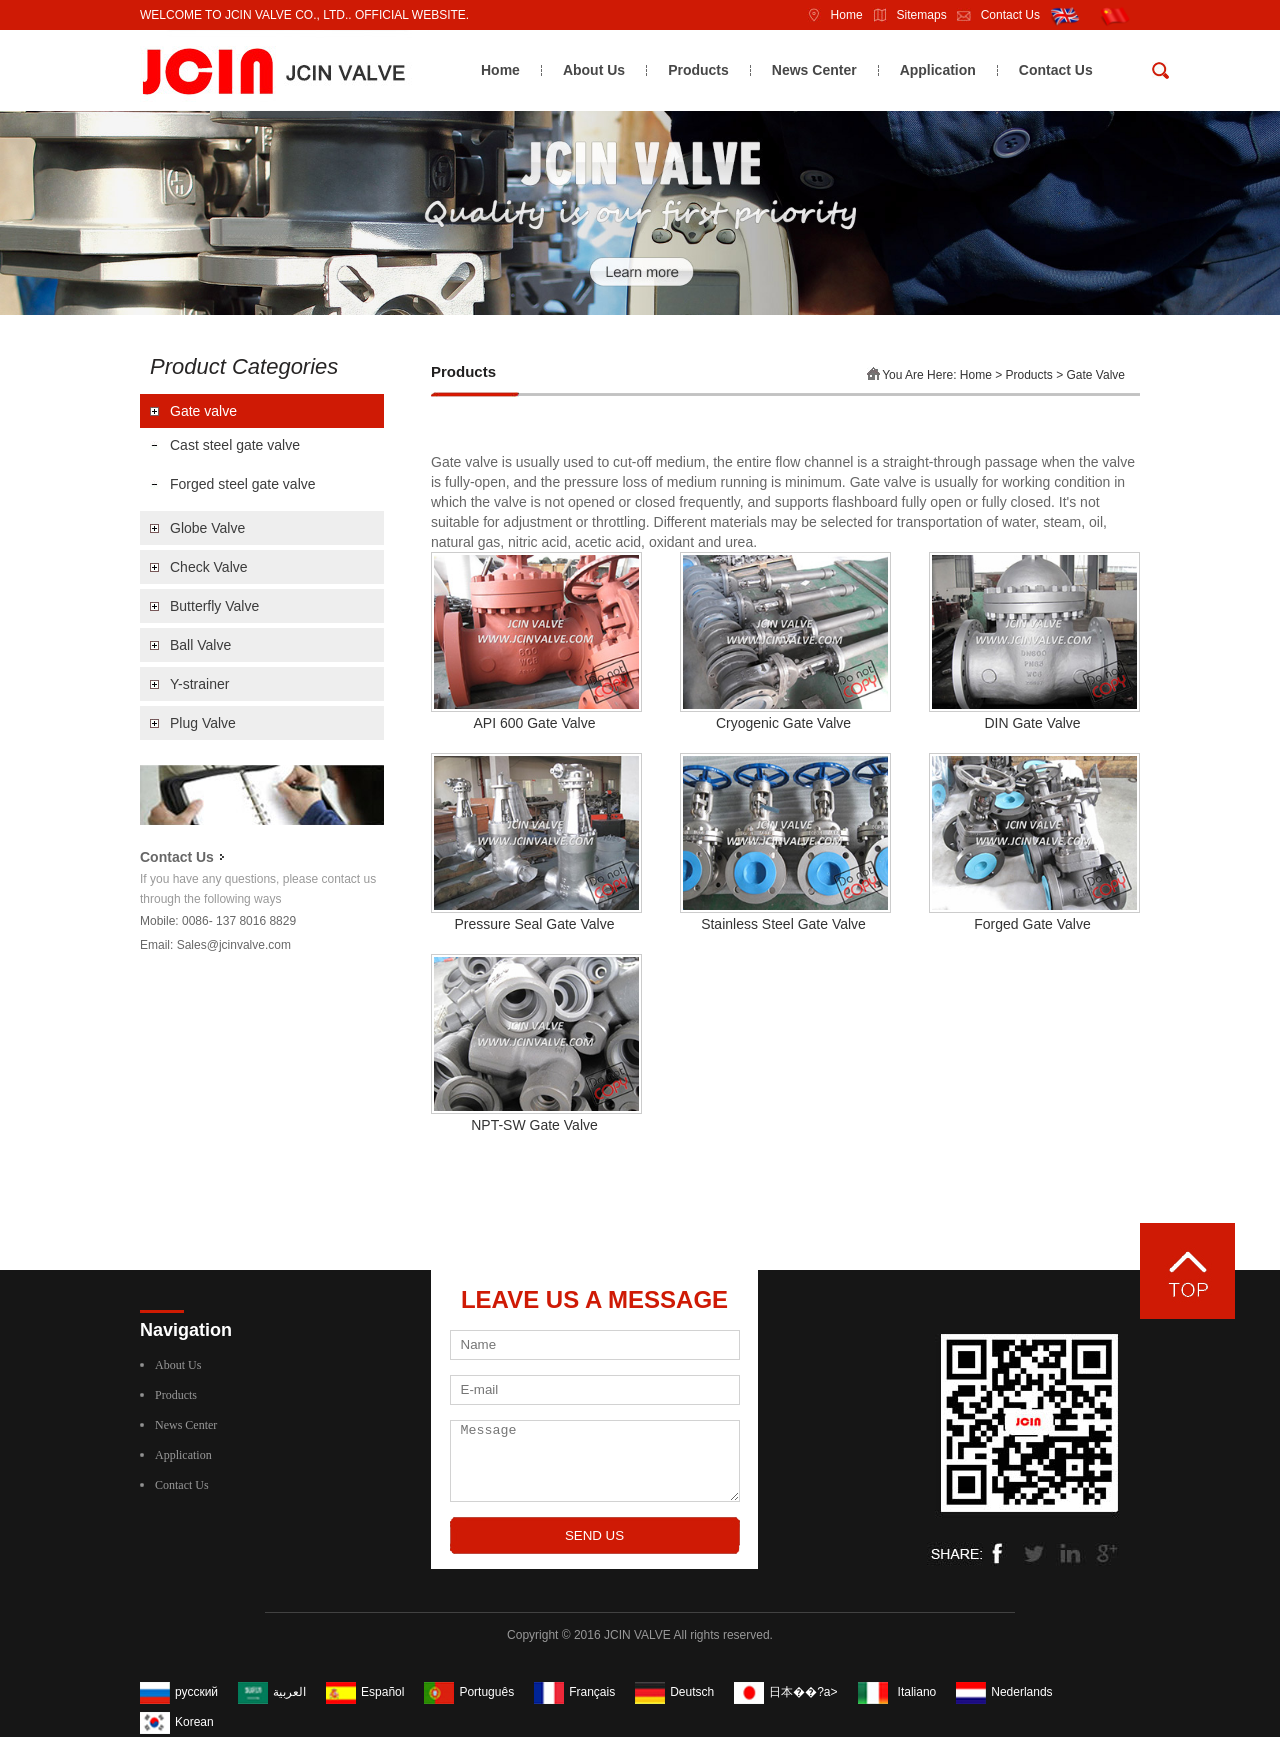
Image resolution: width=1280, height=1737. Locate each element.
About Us (594, 70)
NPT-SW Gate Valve (534, 1125)
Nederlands (1021, 1692)
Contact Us (993, 15)
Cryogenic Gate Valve (783, 723)
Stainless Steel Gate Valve (783, 924)
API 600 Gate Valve (535, 723)
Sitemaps (905, 15)
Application (938, 70)
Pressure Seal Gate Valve (534, 924)
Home (830, 15)
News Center (814, 70)
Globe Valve (207, 528)
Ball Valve (200, 645)
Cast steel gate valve (235, 445)
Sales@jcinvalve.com (234, 945)
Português (486, 1692)
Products (698, 70)
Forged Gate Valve (1032, 924)
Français (592, 1692)
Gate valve (203, 411)
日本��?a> (803, 1692)
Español (382, 1692)
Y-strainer (199, 684)
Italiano (917, 1692)
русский (196, 1692)
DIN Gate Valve (1032, 723)
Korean (194, 1722)
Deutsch (692, 1692)
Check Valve (209, 567)
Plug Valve (203, 723)
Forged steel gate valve (243, 484)
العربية (289, 1692)
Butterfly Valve (214, 606)
